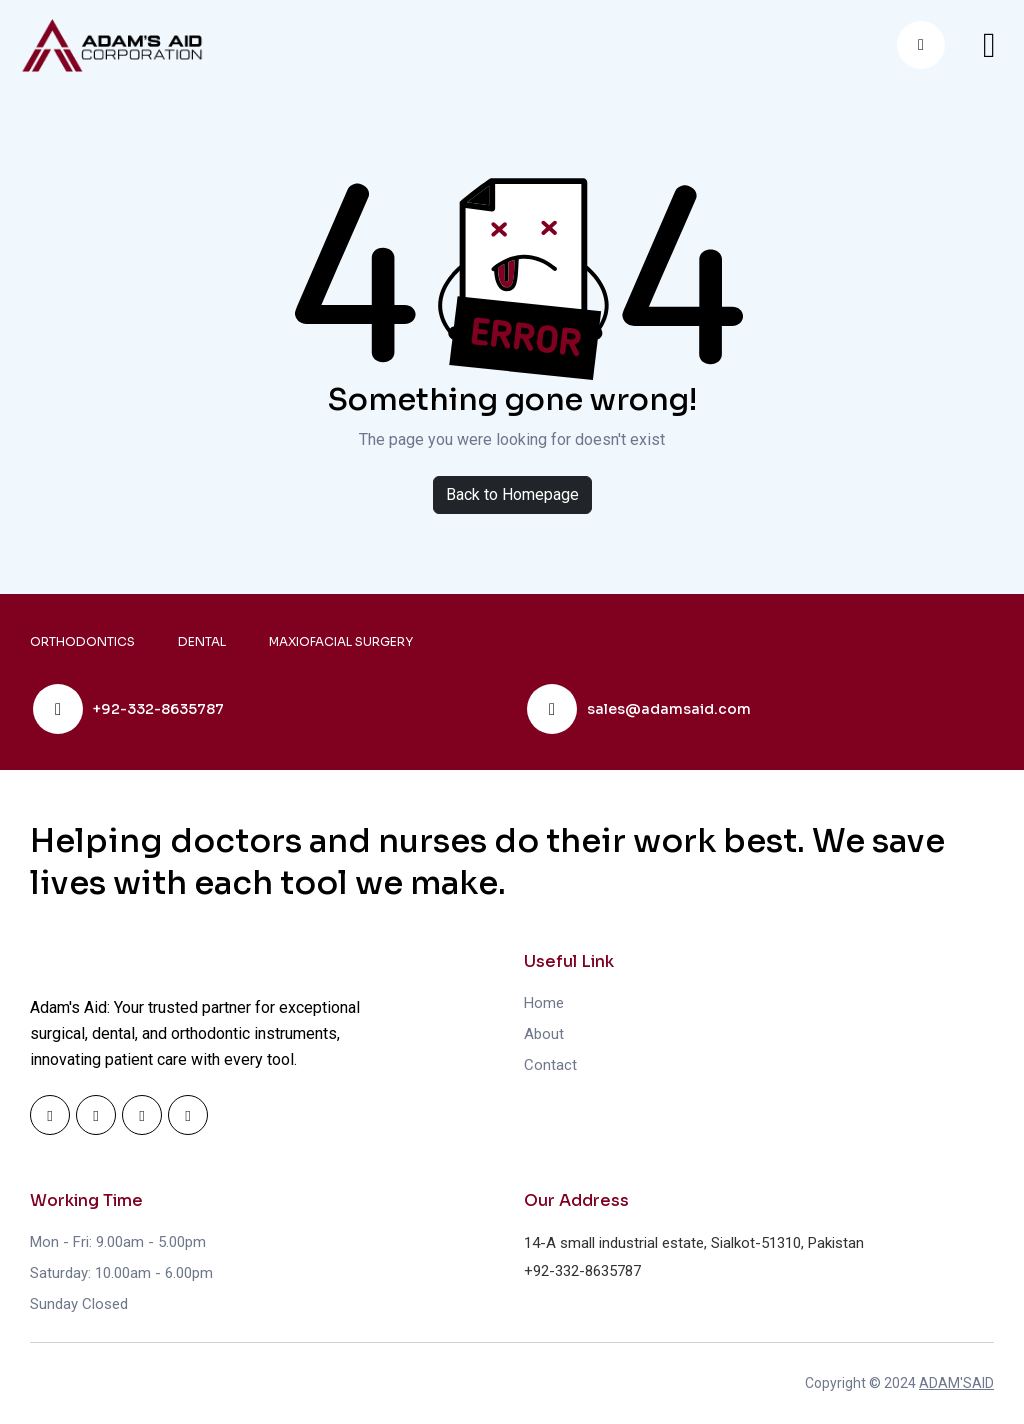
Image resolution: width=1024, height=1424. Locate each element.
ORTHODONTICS (82, 641)
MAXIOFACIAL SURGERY (341, 641)
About (544, 1034)
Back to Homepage (512, 494)
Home (544, 1003)
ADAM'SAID (956, 1383)
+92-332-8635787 (158, 709)
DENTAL (202, 641)
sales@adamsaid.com (669, 709)
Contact (550, 1065)
